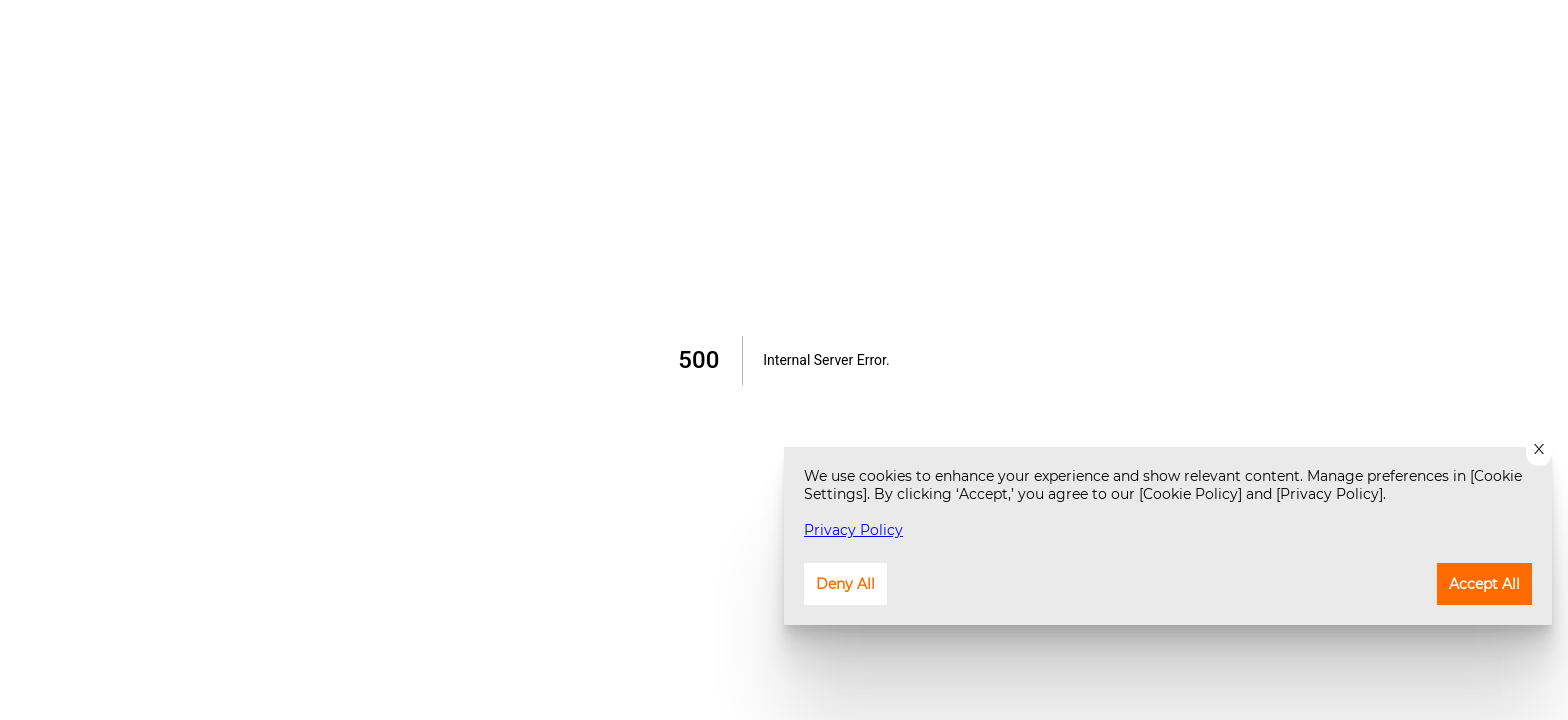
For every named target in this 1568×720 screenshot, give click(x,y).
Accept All (1484, 584)
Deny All (845, 584)
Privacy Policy (853, 530)
